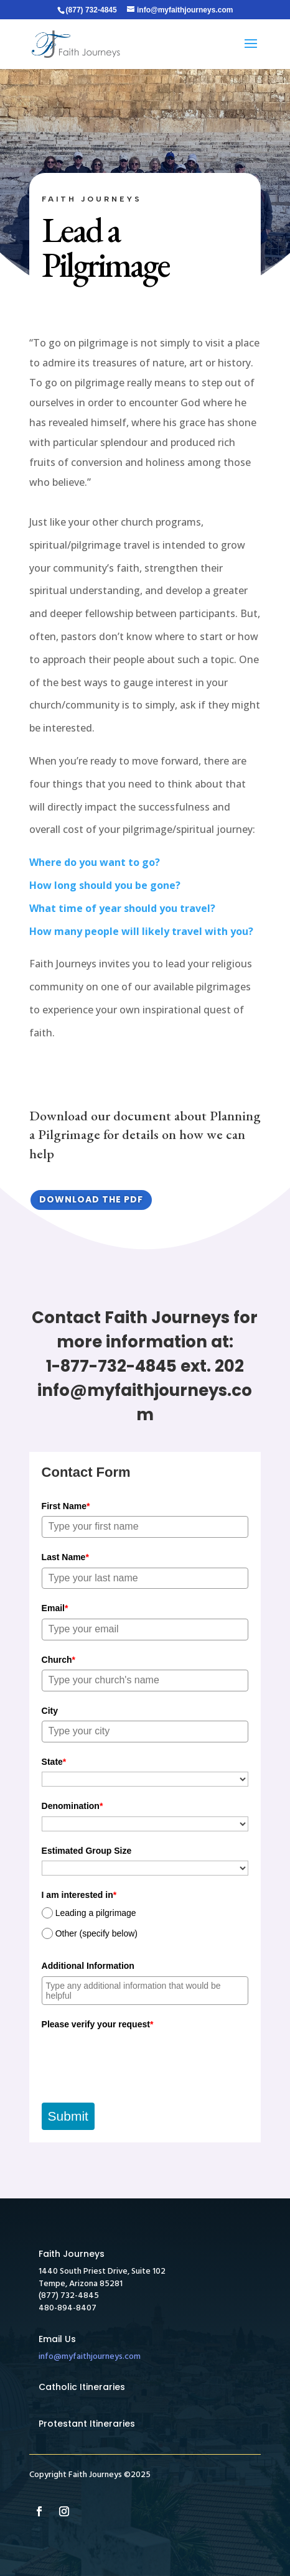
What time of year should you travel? (122, 908)
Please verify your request (98, 2024)
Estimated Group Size (87, 1851)
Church (58, 1660)
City (50, 1711)
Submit (68, 2116)
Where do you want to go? (94, 862)
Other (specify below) (96, 1933)
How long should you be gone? (104, 885)
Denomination (72, 1806)
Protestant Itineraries (87, 2423)
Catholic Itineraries (82, 2387)
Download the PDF (91, 1199)
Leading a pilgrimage (95, 1913)
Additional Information (88, 1966)
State (54, 1762)
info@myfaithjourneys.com (90, 2357)
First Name (66, 1506)
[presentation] (136, 2058)
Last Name (65, 1557)
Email (55, 1608)
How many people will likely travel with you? (141, 931)
